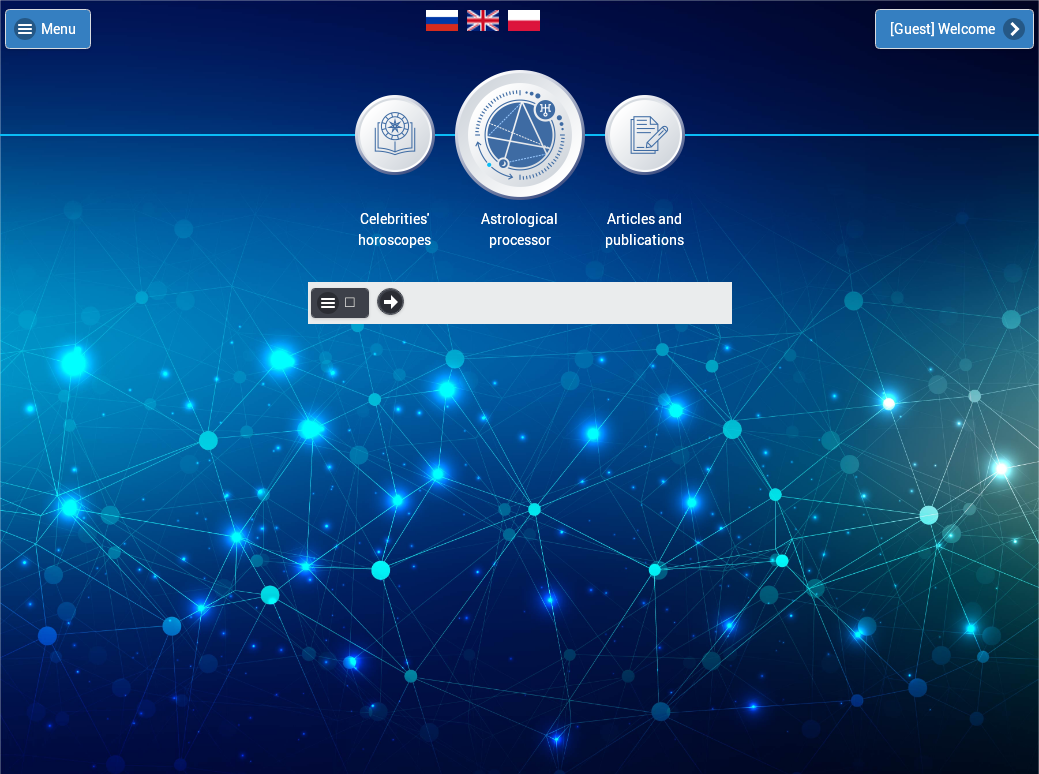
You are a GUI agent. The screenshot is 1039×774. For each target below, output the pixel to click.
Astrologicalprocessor (519, 229)
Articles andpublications (644, 229)
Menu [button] (58, 28)
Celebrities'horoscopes (394, 229)
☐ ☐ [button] (390, 301)
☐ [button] (350, 302)
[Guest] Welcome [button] (944, 28)
